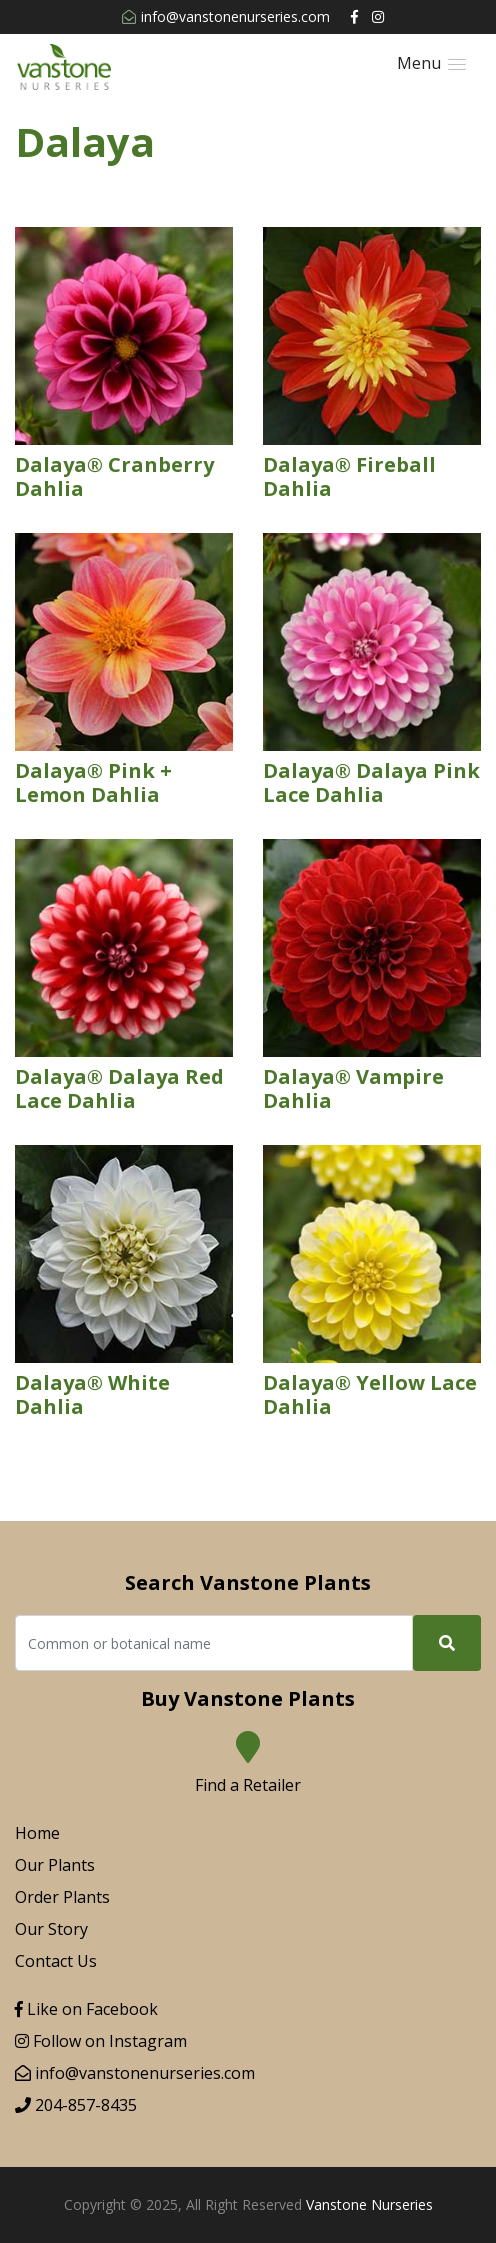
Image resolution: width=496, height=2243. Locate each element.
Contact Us (56, 1961)
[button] (431, 63)
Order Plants (62, 1897)
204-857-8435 (76, 2105)
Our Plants (55, 1865)
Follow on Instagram (101, 2041)
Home (37, 1833)
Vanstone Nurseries (369, 2204)
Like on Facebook (86, 2009)
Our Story (51, 1929)
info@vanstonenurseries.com (226, 16)
